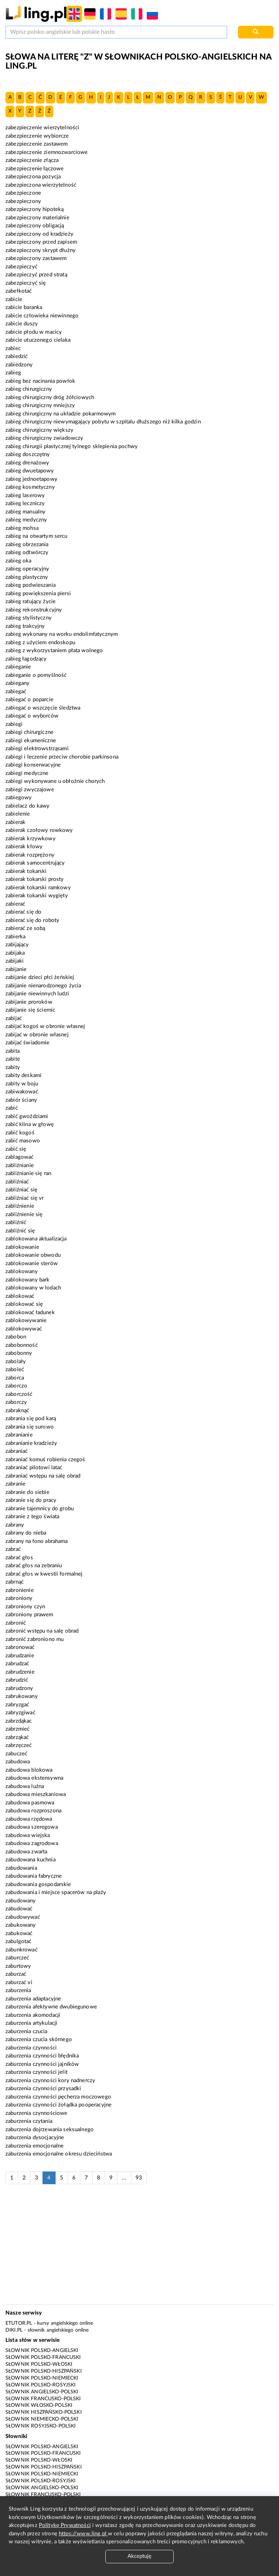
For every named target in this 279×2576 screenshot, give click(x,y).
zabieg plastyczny (26, 577)
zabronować (20, 1647)
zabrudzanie (19, 1655)
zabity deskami (23, 1075)
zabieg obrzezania (27, 544)
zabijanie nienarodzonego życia (43, 985)
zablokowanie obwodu (33, 1255)
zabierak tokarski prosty (34, 879)
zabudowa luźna (24, 1786)
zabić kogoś (20, 1132)
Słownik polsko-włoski (38, 2364)
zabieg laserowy (25, 495)
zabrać (13, 1549)
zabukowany (20, 1925)
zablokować (20, 1296)
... (124, 2178)
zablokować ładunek (30, 1312)
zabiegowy (18, 797)
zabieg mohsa (22, 528)
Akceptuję (139, 2556)
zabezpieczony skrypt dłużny (40, 250)
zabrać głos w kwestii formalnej (44, 1574)
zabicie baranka (23, 307)
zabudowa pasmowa (29, 1802)
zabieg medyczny (26, 520)
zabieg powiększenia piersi (38, 593)
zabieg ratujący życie (30, 601)
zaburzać (15, 1974)
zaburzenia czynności (31, 2048)
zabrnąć (14, 1582)
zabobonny (18, 1353)
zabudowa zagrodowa (31, 1843)
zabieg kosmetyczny (30, 487)
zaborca (14, 1378)
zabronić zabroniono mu (34, 1639)
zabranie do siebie (27, 1492)
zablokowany (21, 1271)
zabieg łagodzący (25, 659)
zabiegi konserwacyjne (33, 765)
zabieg (13, 372)
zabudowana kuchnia (30, 1859)
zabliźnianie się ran (28, 1173)
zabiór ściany (21, 1100)
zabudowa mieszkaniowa (35, 1794)
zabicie (13, 299)
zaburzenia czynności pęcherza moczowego (58, 2097)
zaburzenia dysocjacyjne (34, 2137)
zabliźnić (15, 1222)
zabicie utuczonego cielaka (37, 340)
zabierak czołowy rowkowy (39, 830)
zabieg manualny (25, 512)
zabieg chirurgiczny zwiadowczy (44, 438)
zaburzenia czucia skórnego (38, 2039)
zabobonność (21, 1345)
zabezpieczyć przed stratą (36, 274)
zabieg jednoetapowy (31, 479)
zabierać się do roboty (32, 920)
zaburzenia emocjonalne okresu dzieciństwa (58, 2154)
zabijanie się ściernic (30, 1010)
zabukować (18, 1933)
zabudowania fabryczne (33, 1876)
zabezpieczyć (21, 266)
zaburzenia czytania (28, 2121)
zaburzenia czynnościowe (36, 2113)
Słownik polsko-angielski (41, 2350)
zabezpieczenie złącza (31, 160)
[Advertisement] (139, 2248)
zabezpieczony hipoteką (34, 209)
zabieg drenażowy (27, 463)
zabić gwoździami (26, 1116)
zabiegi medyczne (26, 773)
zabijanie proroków (28, 1002)
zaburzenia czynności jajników (42, 2064)
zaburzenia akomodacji (32, 2015)
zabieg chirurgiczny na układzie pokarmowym (60, 414)
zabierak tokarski (26, 871)
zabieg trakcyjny (25, 626)
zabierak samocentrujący (35, 863)
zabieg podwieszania (30, 585)
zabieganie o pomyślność (35, 675)
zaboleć (14, 1369)
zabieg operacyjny (27, 569)
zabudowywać (22, 1917)
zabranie (15, 1484)
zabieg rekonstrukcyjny (33, 610)
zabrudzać (17, 1663)
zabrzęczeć (18, 1745)
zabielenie (17, 814)
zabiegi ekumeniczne (30, 740)
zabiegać (15, 691)
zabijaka (15, 953)
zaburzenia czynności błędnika (42, 2056)
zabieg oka (18, 561)
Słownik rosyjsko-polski (40, 2426)
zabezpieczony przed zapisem (41, 242)
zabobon (15, 1337)
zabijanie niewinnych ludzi (37, 993)
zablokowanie (22, 1247)
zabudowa (17, 1761)
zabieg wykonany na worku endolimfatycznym (61, 634)
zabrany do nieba (25, 1533)
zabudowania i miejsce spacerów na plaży (55, 1892)
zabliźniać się (21, 1189)
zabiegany (17, 683)
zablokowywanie (25, 1320)
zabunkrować (21, 1950)
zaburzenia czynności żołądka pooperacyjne (58, 2105)
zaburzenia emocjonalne (34, 2146)
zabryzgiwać (20, 1712)
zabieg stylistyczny (28, 618)
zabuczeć (16, 1753)
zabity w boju (21, 1083)
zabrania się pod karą (30, 1418)
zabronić (15, 1623)
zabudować (18, 1908)
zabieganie (18, 667)
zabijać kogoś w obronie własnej (45, 1026)
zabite (12, 1059)
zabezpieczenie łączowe (34, 168)
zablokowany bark (27, 1280)
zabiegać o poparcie (29, 699)
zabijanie (16, 969)
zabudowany (20, 1900)
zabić (11, 1108)
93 (139, 2178)
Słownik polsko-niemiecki (41, 2378)
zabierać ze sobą (25, 928)
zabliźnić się (20, 1231)
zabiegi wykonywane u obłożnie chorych (55, 781)
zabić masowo (22, 1140)
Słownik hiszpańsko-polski (43, 2412)
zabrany (14, 1525)
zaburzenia (18, 1990)
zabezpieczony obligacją (34, 225)
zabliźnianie (19, 1165)
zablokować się (24, 1304)
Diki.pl (14, 2330)
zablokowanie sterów (31, 1263)
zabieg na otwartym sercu (36, 536)
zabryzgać (17, 1704)
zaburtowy (18, 1966)
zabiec (13, 348)
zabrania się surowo (29, 1427)
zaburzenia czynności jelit (36, 2072)
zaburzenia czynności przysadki (43, 2088)
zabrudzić (16, 1680)
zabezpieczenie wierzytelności (42, 127)
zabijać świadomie (27, 1042)
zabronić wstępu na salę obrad (41, 1631)
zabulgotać (18, 1941)
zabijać (13, 1018)
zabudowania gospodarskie (38, 1884)
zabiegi (14, 724)
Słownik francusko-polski (43, 2398)
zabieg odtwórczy (26, 552)
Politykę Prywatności (65, 2525)
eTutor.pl (18, 2323)
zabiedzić (16, 356)
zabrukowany (21, 1696)
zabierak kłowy (24, 846)
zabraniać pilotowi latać (33, 1467)
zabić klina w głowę (29, 1124)
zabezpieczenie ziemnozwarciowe (46, 152)
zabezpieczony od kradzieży (39, 234)
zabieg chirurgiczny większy (39, 430)
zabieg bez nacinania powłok (40, 381)
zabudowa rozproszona (33, 1810)
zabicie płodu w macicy (33, 332)
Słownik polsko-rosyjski (40, 2385)
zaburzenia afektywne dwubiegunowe (51, 2007)
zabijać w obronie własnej (37, 1034)
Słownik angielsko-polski (41, 2391)
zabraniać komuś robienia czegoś (45, 1459)
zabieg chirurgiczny (28, 389)
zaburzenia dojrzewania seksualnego (49, 2129)
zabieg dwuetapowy (29, 471)
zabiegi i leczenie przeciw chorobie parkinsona (61, 757)
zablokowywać (23, 1329)
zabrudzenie (20, 1672)
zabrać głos (19, 1557)
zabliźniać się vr (24, 1198)
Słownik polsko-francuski (43, 2357)
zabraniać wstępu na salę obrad (43, 1476)
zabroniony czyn (25, 1606)
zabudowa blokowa (28, 1770)
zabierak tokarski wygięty (36, 895)
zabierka (15, 936)
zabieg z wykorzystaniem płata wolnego (54, 650)
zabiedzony (19, 364)
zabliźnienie (19, 1206)
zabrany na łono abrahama (36, 1541)
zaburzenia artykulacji (31, 2023)
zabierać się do (23, 912)
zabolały (15, 1361)
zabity (12, 1067)
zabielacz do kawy (27, 806)
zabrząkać (17, 1737)
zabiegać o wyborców (31, 716)
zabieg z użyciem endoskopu (40, 642)
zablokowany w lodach (33, 1288)
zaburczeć (17, 1958)
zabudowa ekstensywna (34, 1778)
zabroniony (19, 1598)
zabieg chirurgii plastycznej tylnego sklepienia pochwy (71, 446)
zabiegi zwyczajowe (29, 789)
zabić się (15, 1149)
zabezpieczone (23, 193)
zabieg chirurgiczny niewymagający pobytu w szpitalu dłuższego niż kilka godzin (103, 421)
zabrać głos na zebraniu (33, 1565)
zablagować (19, 1157)
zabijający (17, 944)
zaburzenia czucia (26, 2031)
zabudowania (21, 1868)
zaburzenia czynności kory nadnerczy (50, 2080)
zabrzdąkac (18, 1721)
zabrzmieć (17, 1729)
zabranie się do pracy (30, 1500)
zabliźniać (17, 1182)
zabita (12, 1051)
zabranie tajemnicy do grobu (39, 1508)
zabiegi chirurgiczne (29, 732)
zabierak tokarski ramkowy (38, 887)
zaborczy (16, 1402)
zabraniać (16, 1451)
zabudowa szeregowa (31, 1827)
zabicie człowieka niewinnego (41, 315)
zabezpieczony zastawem (35, 258)
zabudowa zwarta (26, 1851)
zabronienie (19, 1590)
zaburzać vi (18, 1982)
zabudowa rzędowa (28, 1819)
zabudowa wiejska (27, 1835)
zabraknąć (17, 1410)
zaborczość (19, 1394)
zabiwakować (21, 1091)
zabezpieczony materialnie (37, 217)
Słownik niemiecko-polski (41, 2419)
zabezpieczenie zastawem (36, 144)
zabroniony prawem (29, 1614)
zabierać (15, 904)
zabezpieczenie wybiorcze (37, 136)
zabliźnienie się (24, 1214)
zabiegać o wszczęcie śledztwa (42, 708)
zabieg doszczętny (27, 454)
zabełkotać (18, 291)
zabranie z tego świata (32, 1516)
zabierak (15, 822)
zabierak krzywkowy (30, 838)
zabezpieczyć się (25, 283)
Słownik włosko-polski (38, 2405)
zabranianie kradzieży (31, 1443)
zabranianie (19, 1435)
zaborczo (16, 1386)
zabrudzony (19, 1688)
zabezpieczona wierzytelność (40, 185)
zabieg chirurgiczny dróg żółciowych (49, 397)
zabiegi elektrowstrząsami (37, 748)
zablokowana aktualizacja (36, 1239)
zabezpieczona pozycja (33, 176)
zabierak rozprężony (29, 855)
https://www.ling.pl (83, 2533)
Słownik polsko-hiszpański (43, 2371)
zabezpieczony (23, 201)
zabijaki (14, 961)
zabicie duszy (21, 323)
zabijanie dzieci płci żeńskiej (39, 977)
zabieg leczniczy (25, 503)
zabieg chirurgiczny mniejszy (40, 405)
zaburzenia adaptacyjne (33, 1999)
